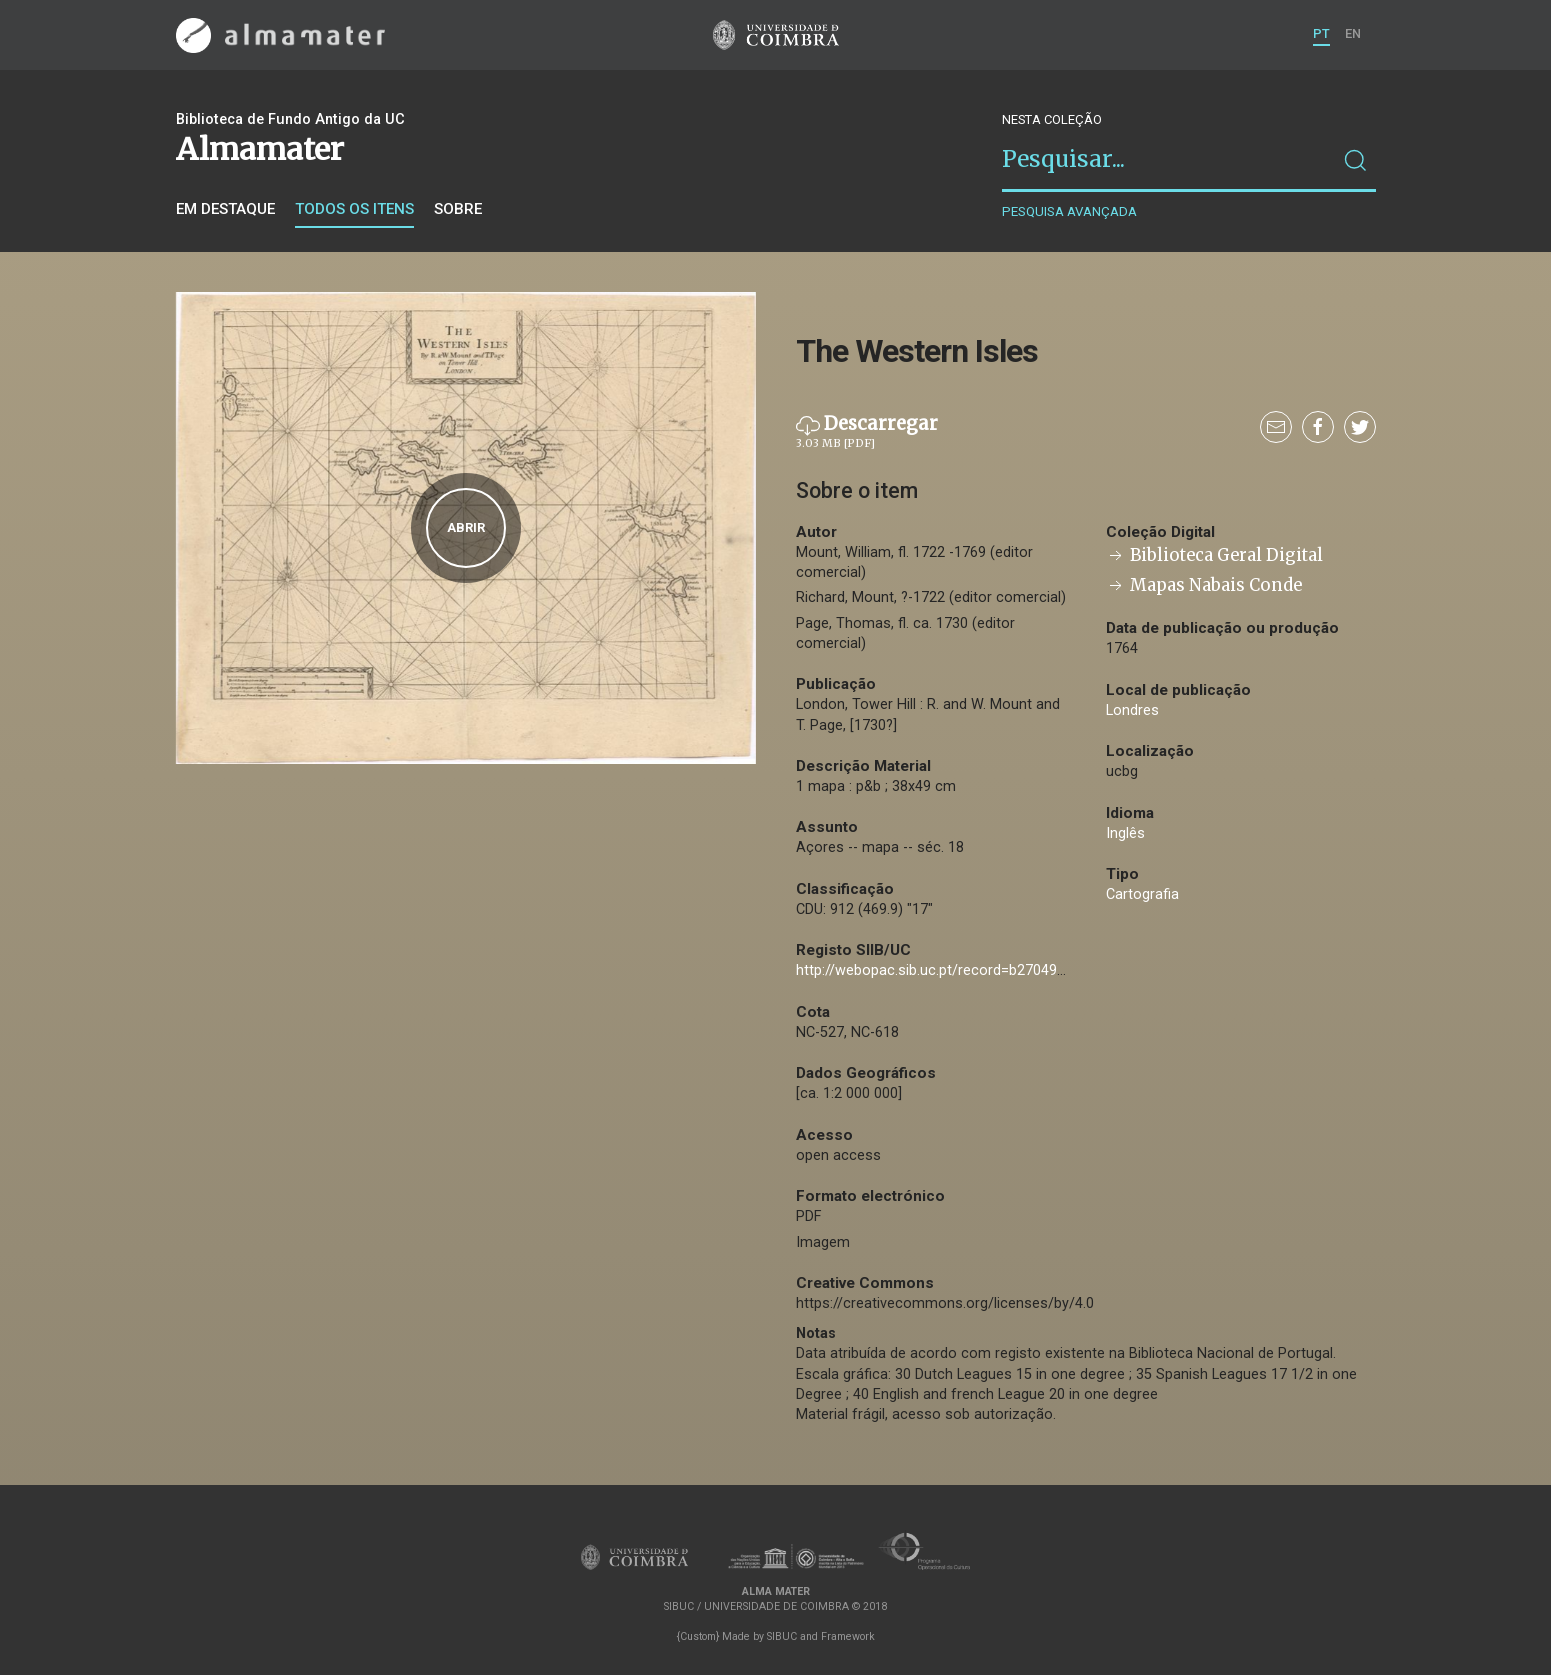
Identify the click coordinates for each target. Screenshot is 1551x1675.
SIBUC (782, 1636)
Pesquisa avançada (1069, 211)
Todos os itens (354, 209)
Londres (1132, 710)
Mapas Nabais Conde (1204, 585)
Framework (848, 1636)
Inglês (1125, 833)
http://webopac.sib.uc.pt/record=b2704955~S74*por (966, 970)
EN (1353, 33)
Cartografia (1142, 894)
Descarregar (867, 432)
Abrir (466, 527)
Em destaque (225, 209)
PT (1321, 33)
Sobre (458, 209)
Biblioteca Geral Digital (1214, 555)
